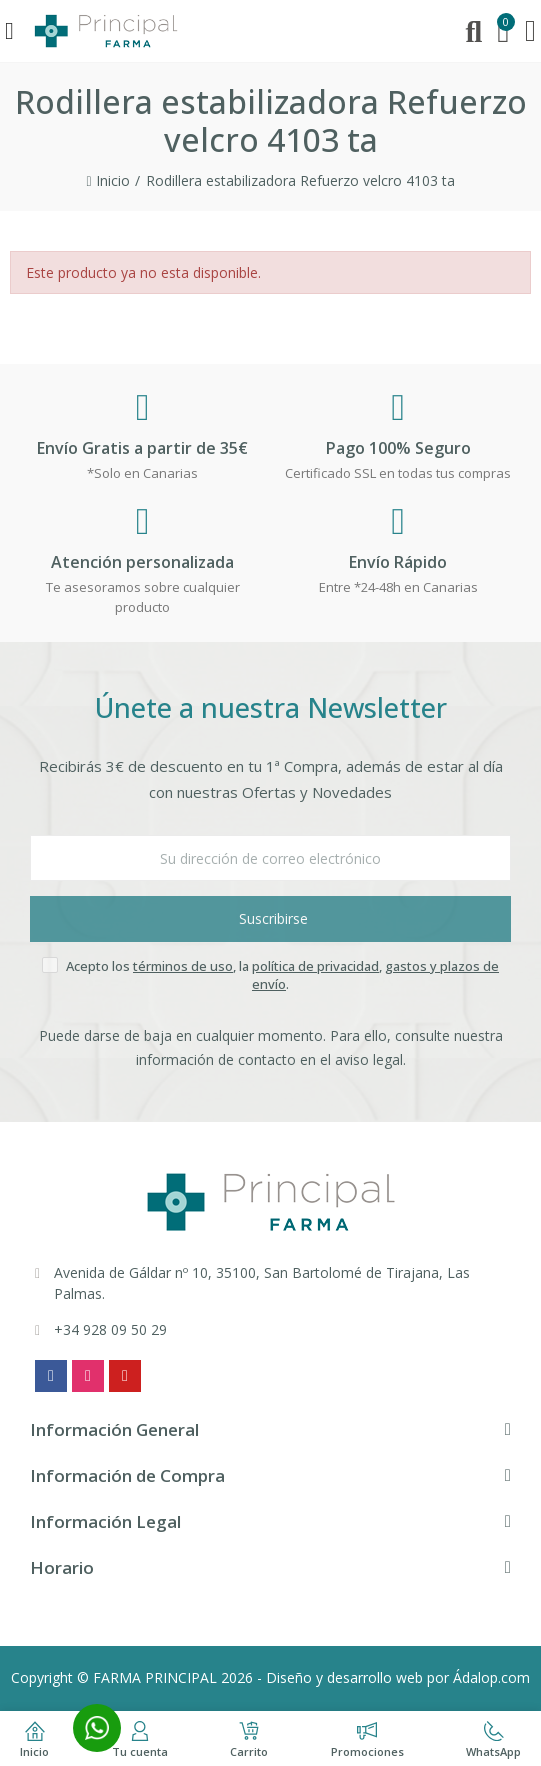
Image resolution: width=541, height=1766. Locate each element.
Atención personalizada (142, 562)
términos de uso (183, 966)
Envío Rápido (398, 562)
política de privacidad (315, 966)
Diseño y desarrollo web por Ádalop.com (398, 1677)
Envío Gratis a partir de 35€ (142, 448)
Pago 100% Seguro (398, 448)
